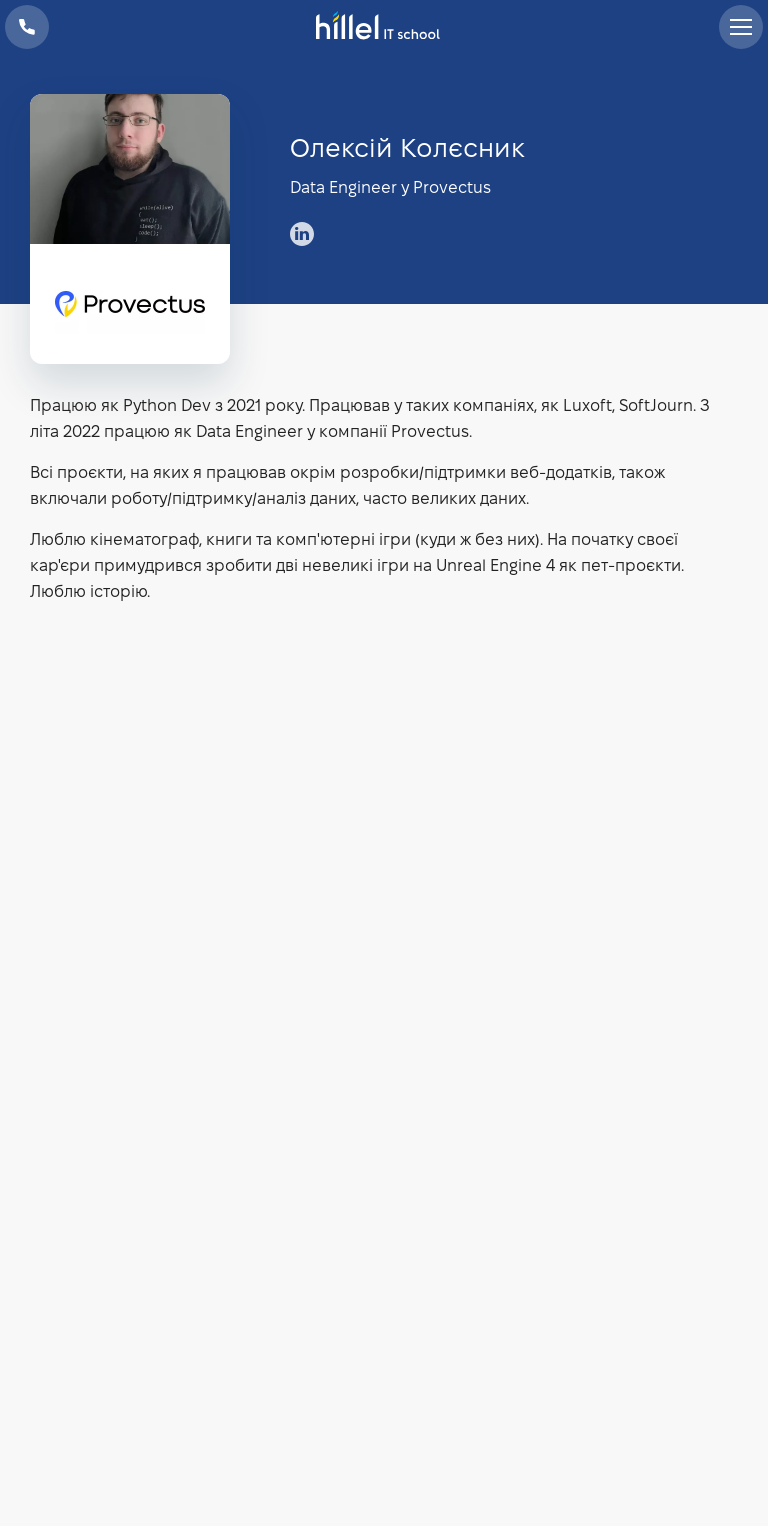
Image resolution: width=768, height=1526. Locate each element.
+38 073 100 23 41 (27, 27)
